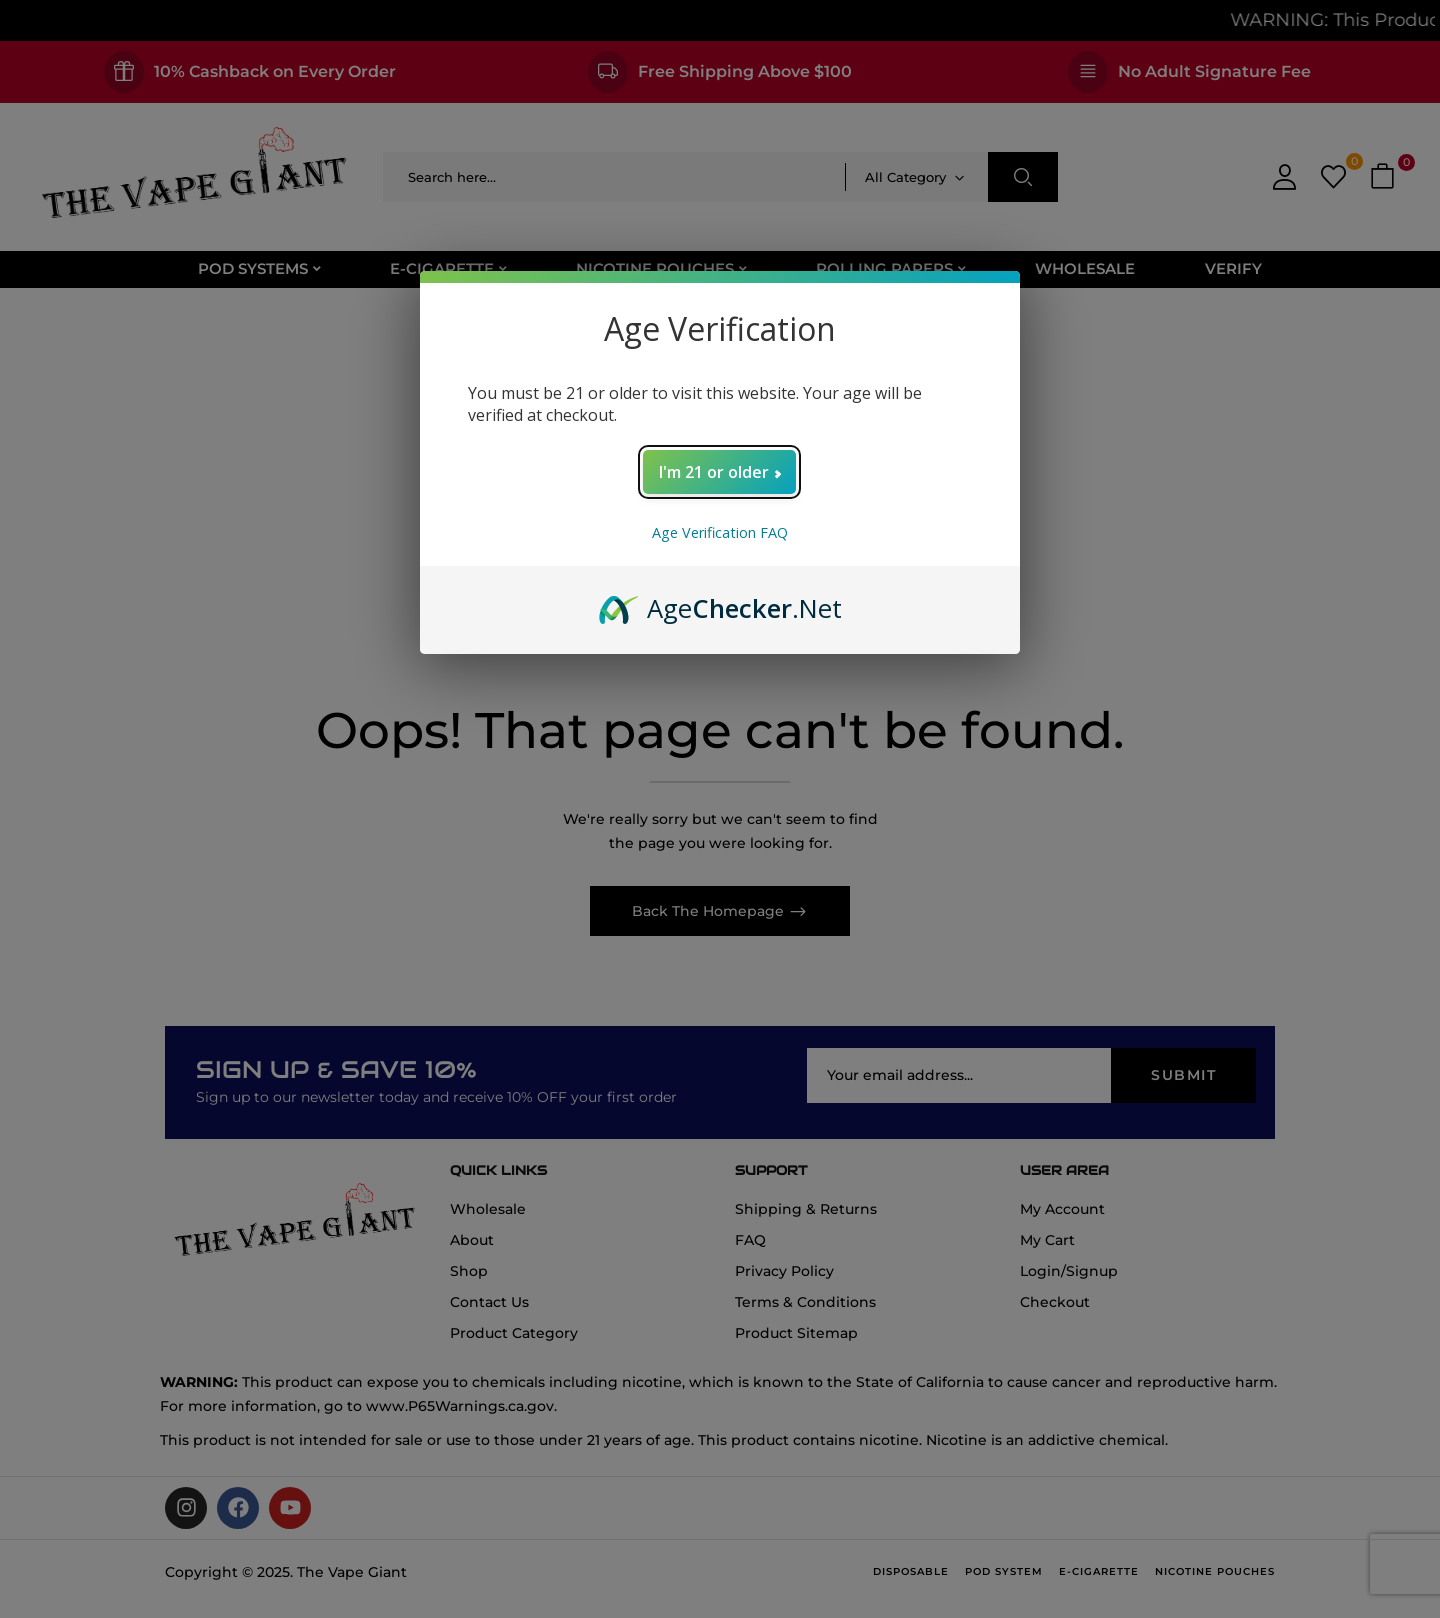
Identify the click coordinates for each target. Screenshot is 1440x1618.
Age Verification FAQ (720, 532)
